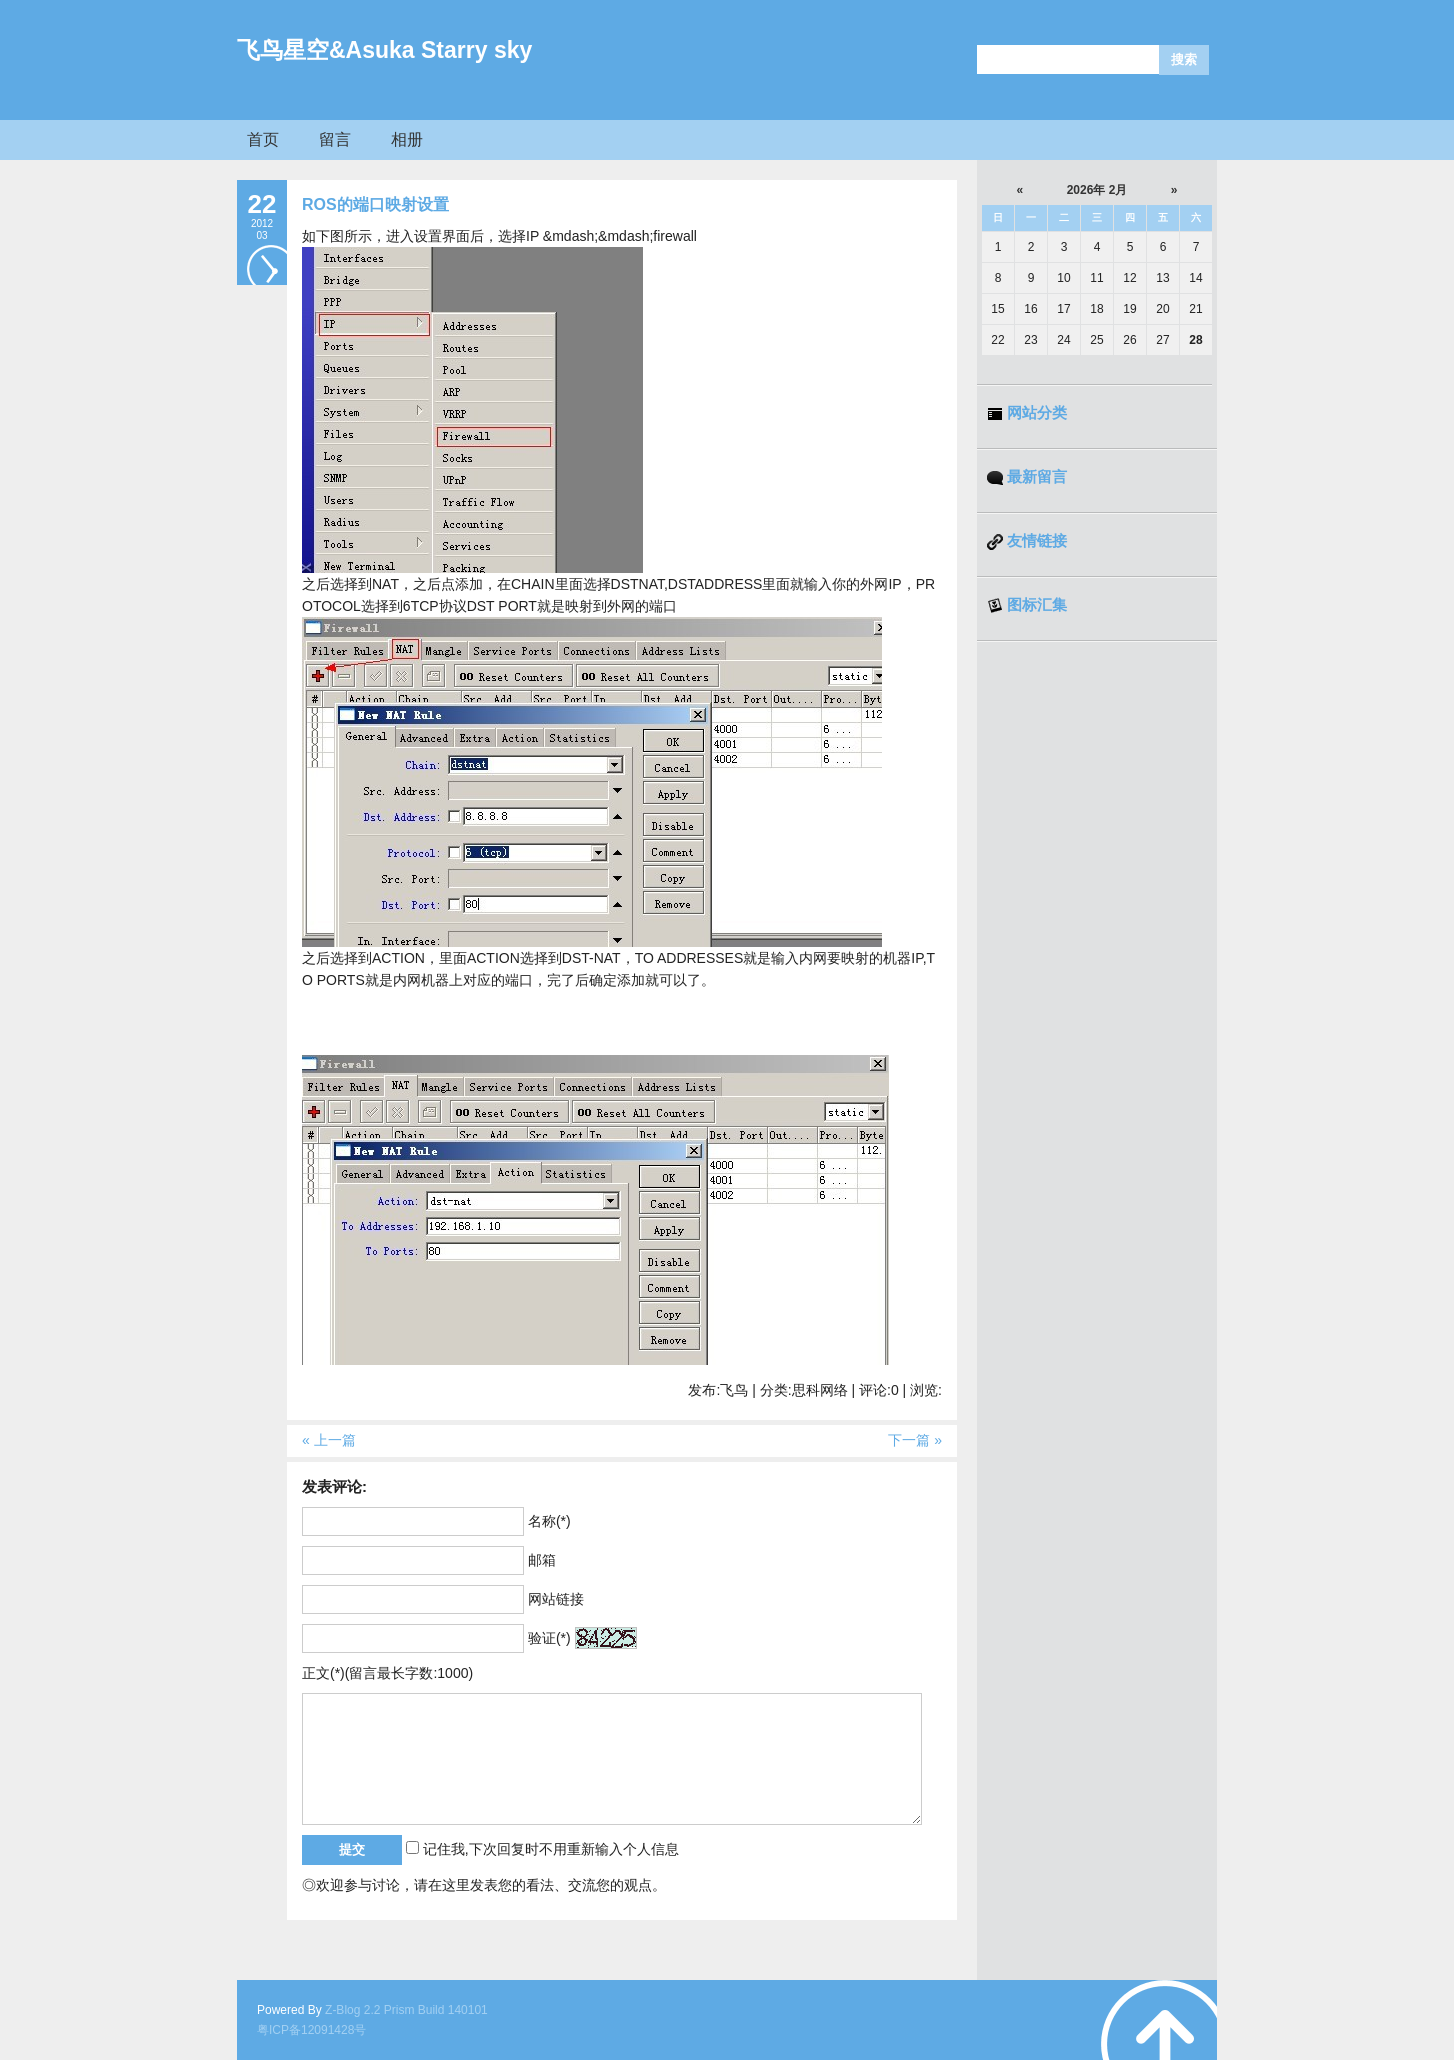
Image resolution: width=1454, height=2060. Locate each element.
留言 (335, 139)
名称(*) (549, 1521)
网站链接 (556, 1599)
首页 (263, 139)
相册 (407, 139)
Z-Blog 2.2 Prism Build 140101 (406, 2010)
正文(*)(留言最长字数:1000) (387, 1673)
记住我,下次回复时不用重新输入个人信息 (551, 1849)
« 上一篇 (329, 1440)
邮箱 (542, 1560)
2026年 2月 (1097, 190)
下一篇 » (915, 1440)
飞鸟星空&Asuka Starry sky (384, 50)
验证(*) (549, 1638)
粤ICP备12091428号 (311, 2030)
